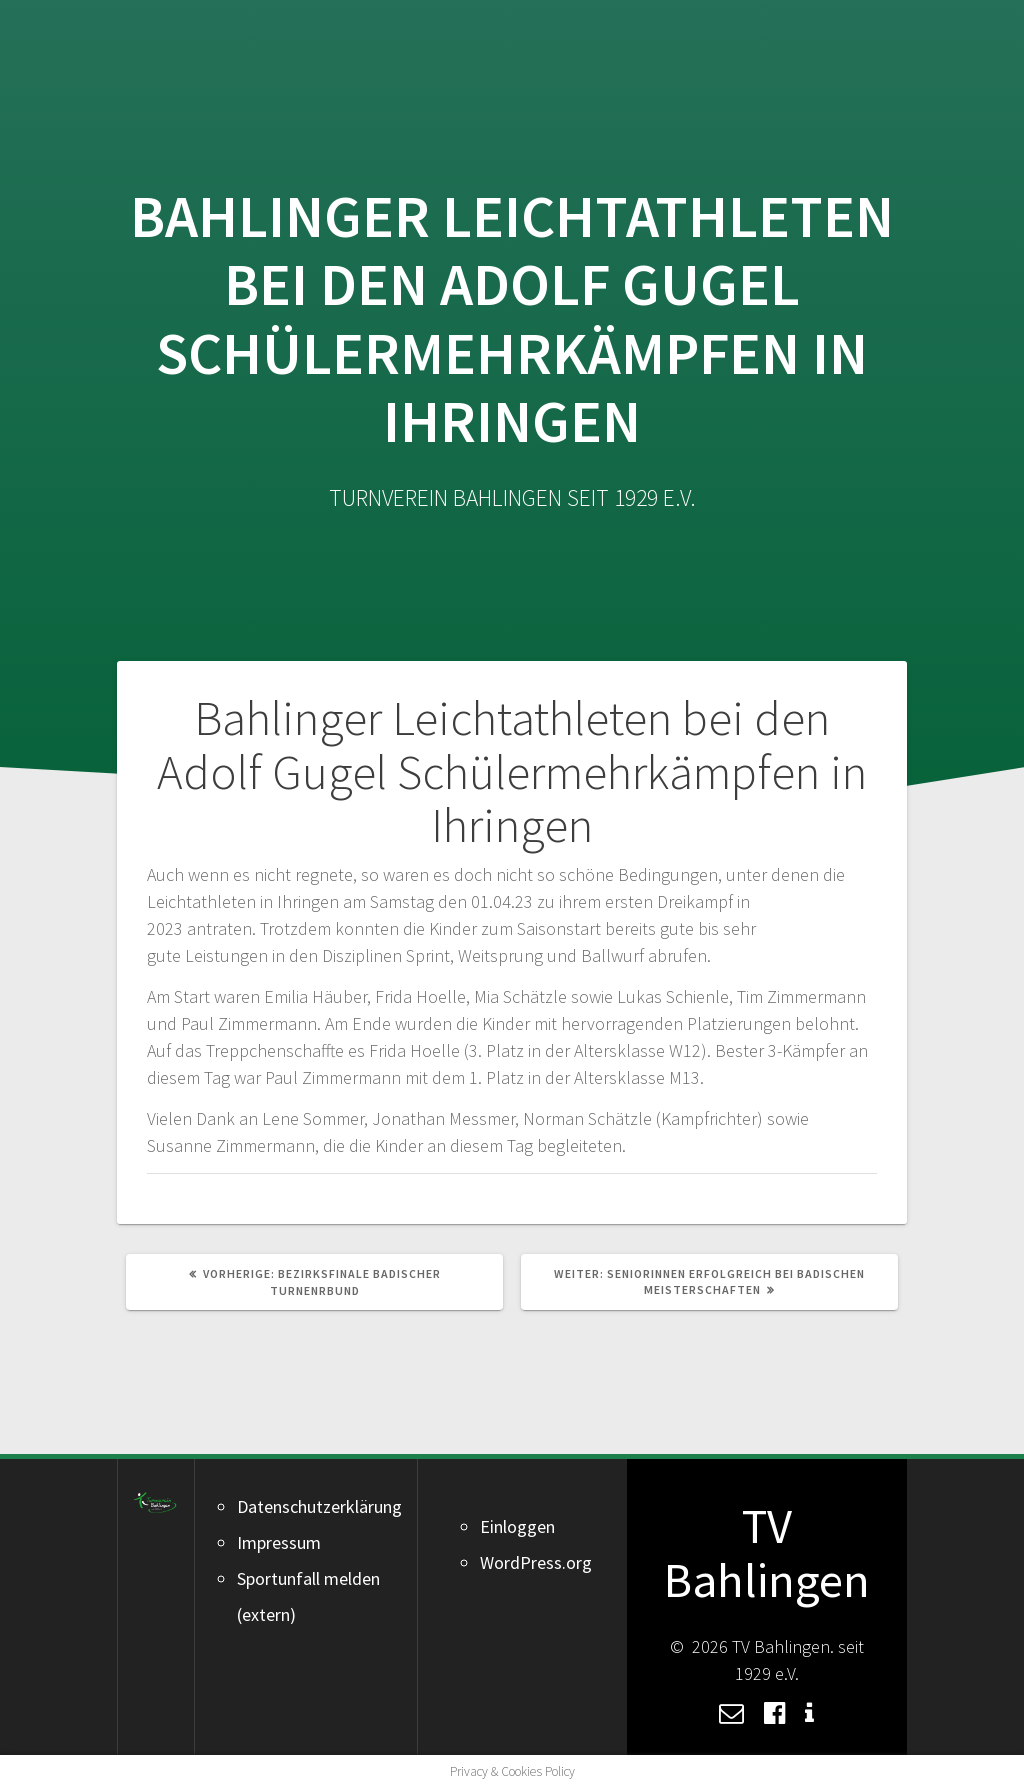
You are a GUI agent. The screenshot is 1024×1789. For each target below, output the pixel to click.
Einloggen (517, 1526)
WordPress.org (536, 1562)
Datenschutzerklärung (319, 1506)
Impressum (279, 1542)
